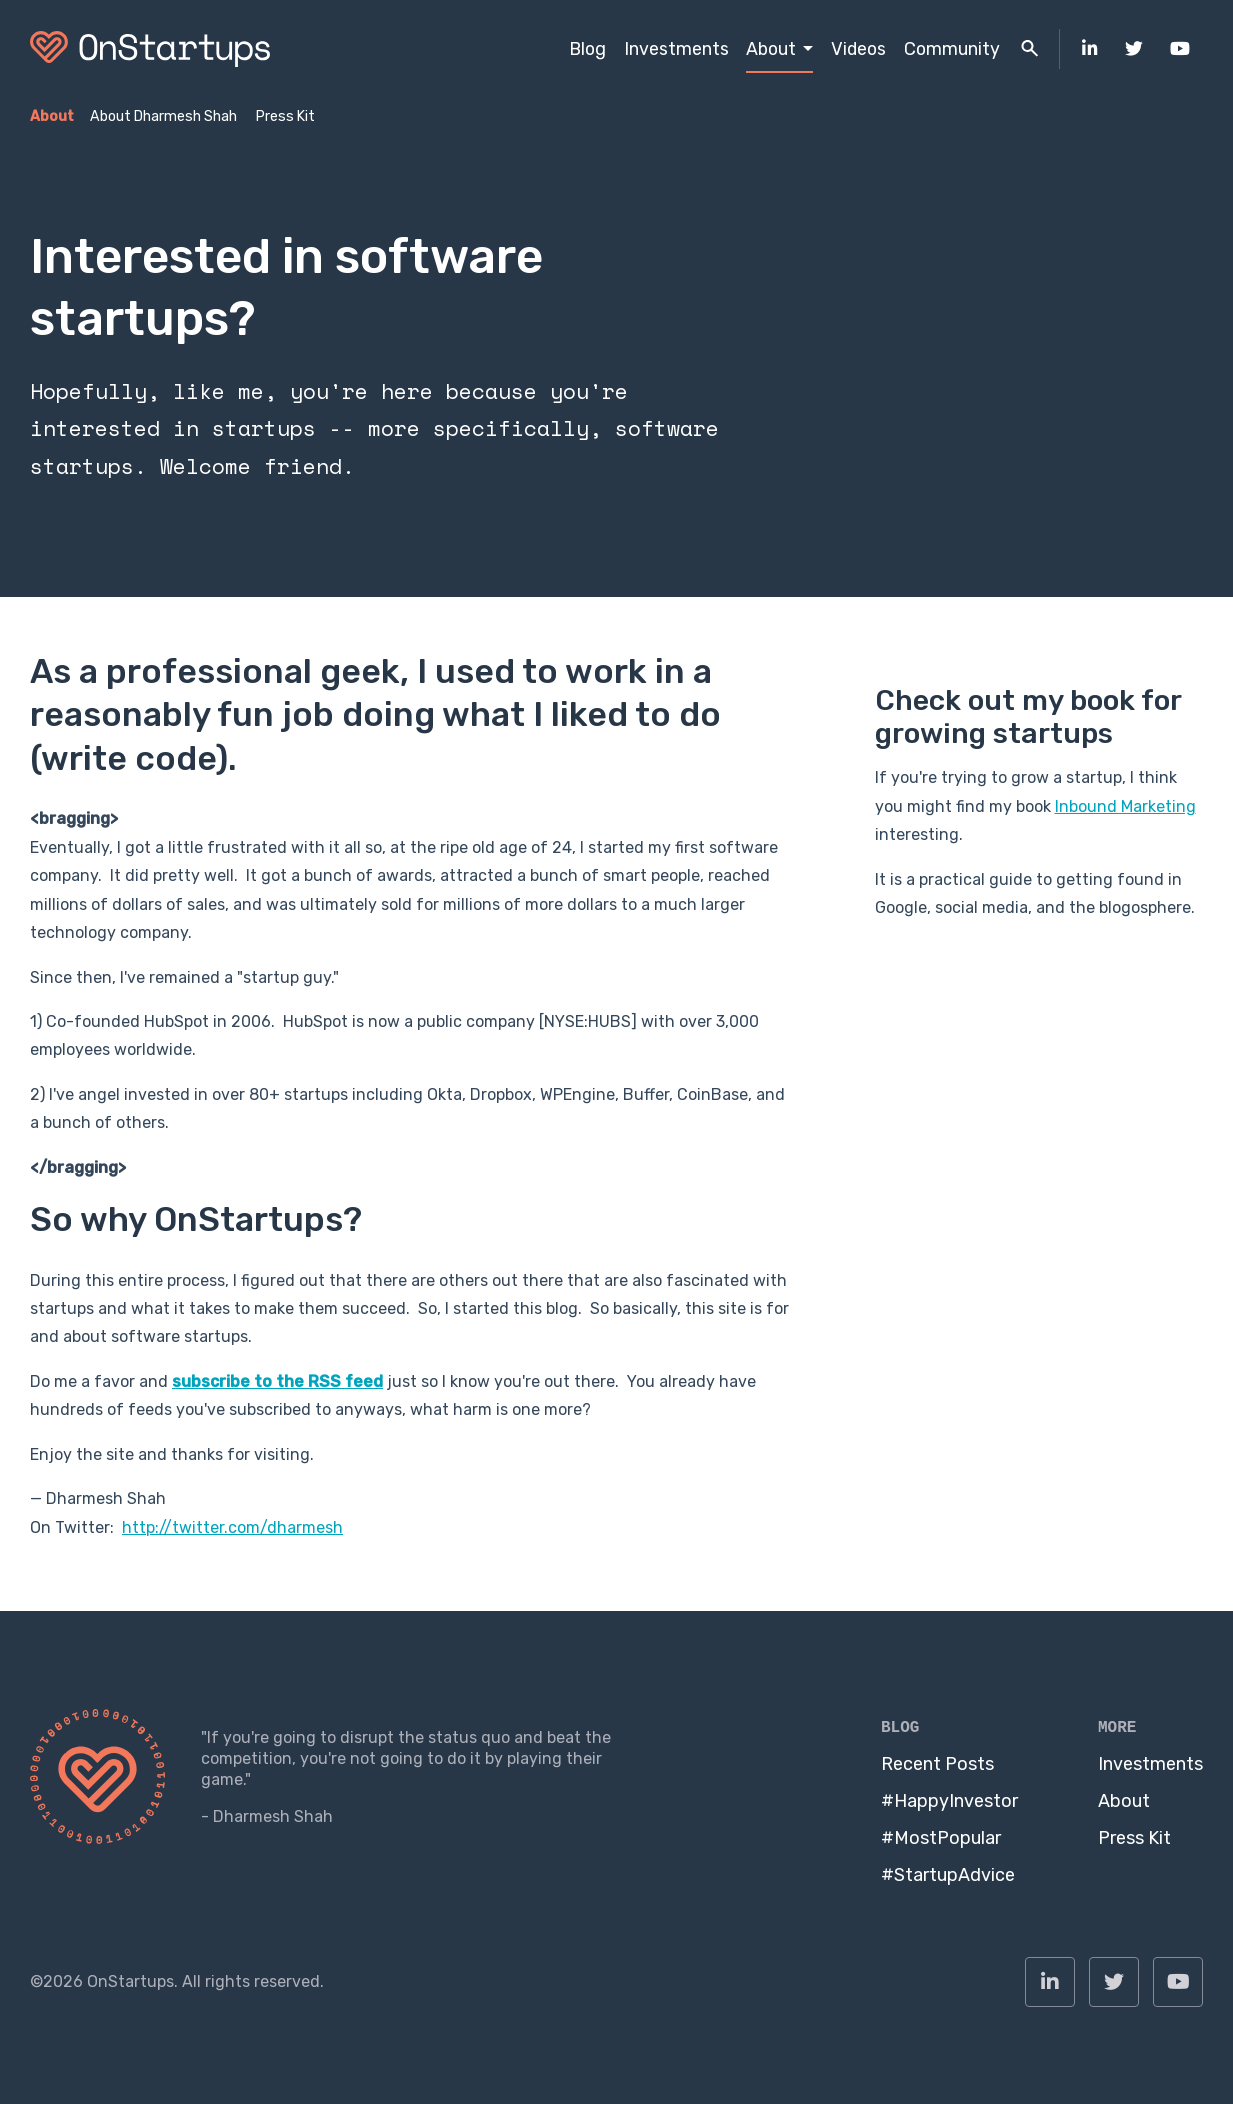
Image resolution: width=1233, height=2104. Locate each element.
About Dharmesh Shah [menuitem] (163, 116)
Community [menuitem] (952, 48)
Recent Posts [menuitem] (937, 1764)
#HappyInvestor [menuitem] (949, 1801)
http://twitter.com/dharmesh (232, 1527)
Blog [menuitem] (587, 48)
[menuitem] (1090, 49)
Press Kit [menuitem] (285, 116)
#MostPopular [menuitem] (941, 1838)
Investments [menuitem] (676, 48)
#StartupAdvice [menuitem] (948, 1875)
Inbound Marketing (1125, 806)
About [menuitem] (771, 48)
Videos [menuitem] (858, 48)
